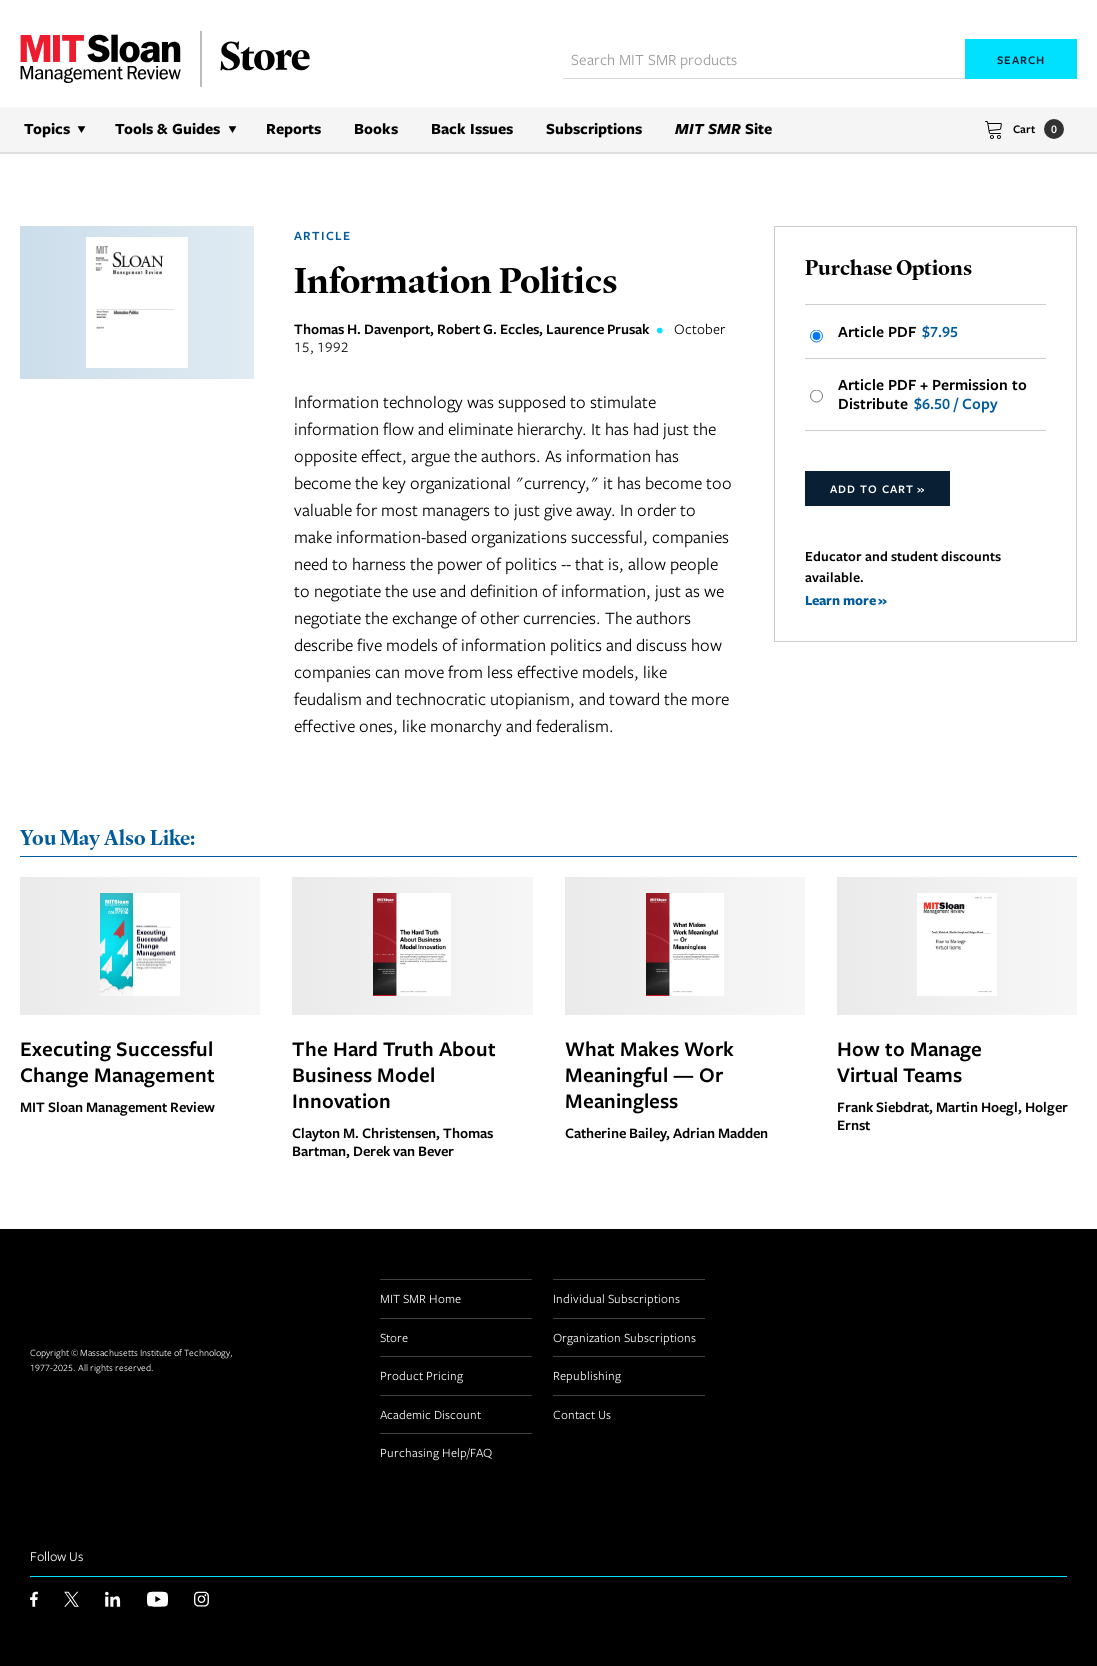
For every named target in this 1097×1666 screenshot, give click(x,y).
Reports (293, 128)
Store (394, 1337)
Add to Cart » (877, 488)
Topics (47, 128)
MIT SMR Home (420, 1298)
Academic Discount (430, 1414)
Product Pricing (421, 1375)
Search (1021, 59)
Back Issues (472, 128)
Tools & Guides (167, 128)
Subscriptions (594, 128)
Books (376, 128)
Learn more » (846, 599)
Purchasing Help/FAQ (436, 1452)
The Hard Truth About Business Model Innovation (394, 1074)
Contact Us (582, 1414)
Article (322, 235)
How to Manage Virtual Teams (909, 1061)
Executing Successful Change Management (117, 1061)
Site (723, 128)
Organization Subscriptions (624, 1337)
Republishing (587, 1375)
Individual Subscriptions (616, 1298)
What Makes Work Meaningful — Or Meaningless (649, 1074)
